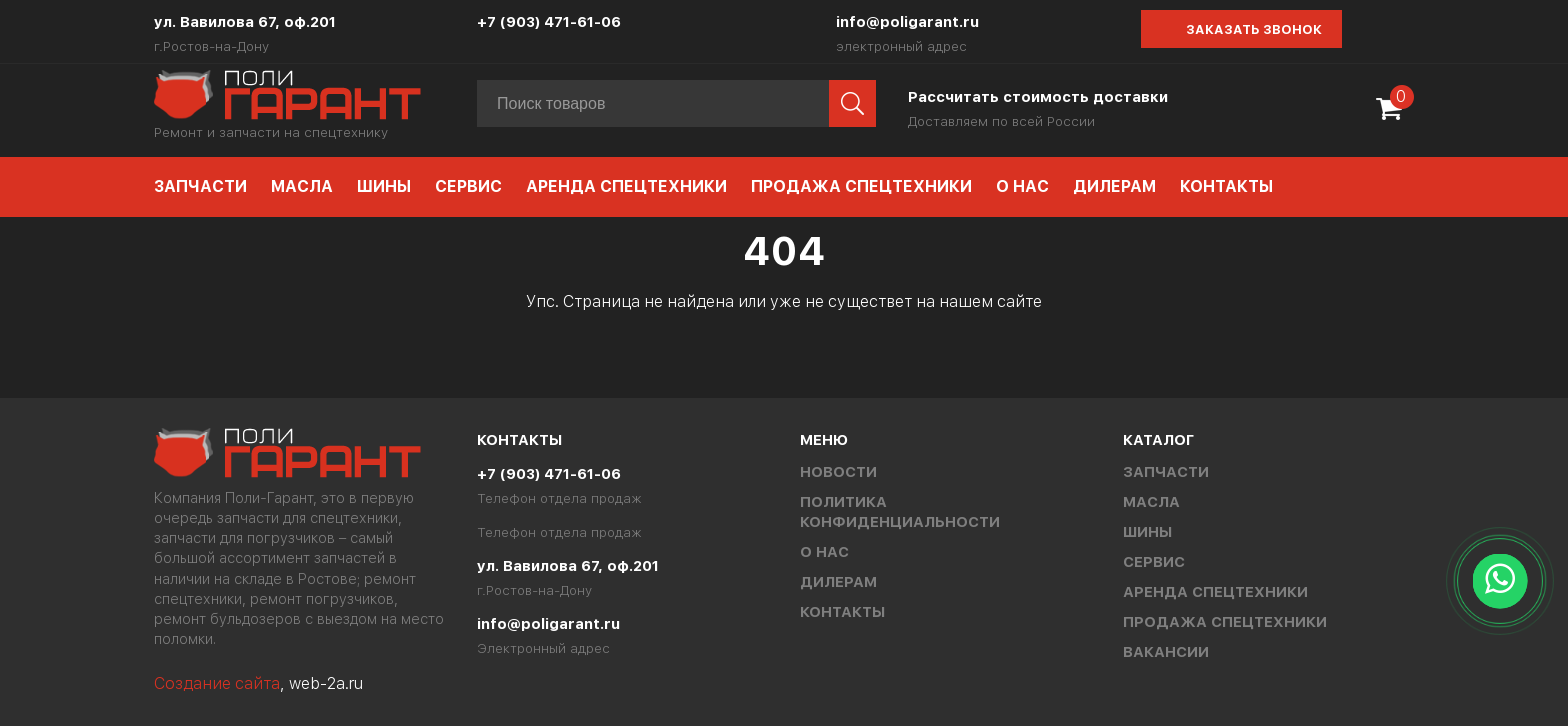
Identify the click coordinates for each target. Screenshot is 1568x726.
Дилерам (1114, 186)
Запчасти (200, 186)
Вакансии (1166, 652)
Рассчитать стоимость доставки (1038, 97)
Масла (302, 186)
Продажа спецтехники (861, 186)
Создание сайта (217, 683)
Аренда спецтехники (626, 186)
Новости (838, 472)
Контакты (1226, 186)
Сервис (468, 186)
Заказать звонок (1254, 29)
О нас (1022, 186)
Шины (384, 186)
